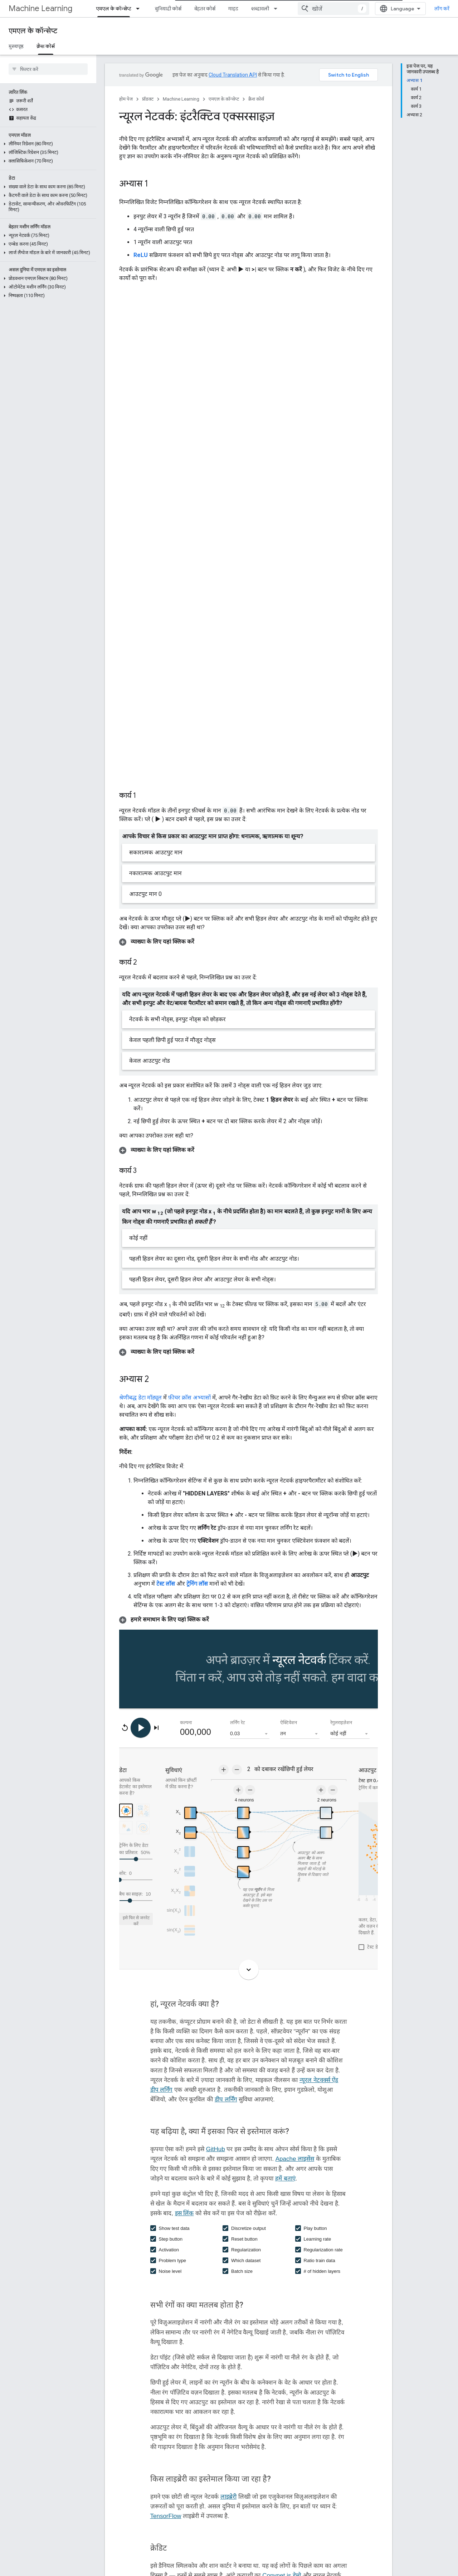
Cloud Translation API (233, 75)
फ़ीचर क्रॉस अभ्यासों (189, 1222)
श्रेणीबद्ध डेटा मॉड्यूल (140, 1222)
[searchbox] (48, 69)
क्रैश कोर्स (256, 99)
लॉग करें (441, 8)
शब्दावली (260, 8)
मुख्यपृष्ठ (16, 46)
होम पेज (126, 99)
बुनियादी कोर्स (168, 8)
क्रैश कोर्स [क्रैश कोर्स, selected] (45, 46)
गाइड (233, 8)
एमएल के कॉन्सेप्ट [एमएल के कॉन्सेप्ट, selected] (113, 8)
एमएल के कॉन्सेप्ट (33, 30)
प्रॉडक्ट (148, 99)
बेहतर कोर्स (204, 8)
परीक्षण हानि (158, 2538)
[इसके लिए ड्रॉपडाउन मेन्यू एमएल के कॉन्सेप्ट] (139, 8)
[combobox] (333, 8)
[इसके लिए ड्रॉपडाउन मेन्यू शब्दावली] (277, 8)
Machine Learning (40, 8)
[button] (46, 144)
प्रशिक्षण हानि (158, 2550)
